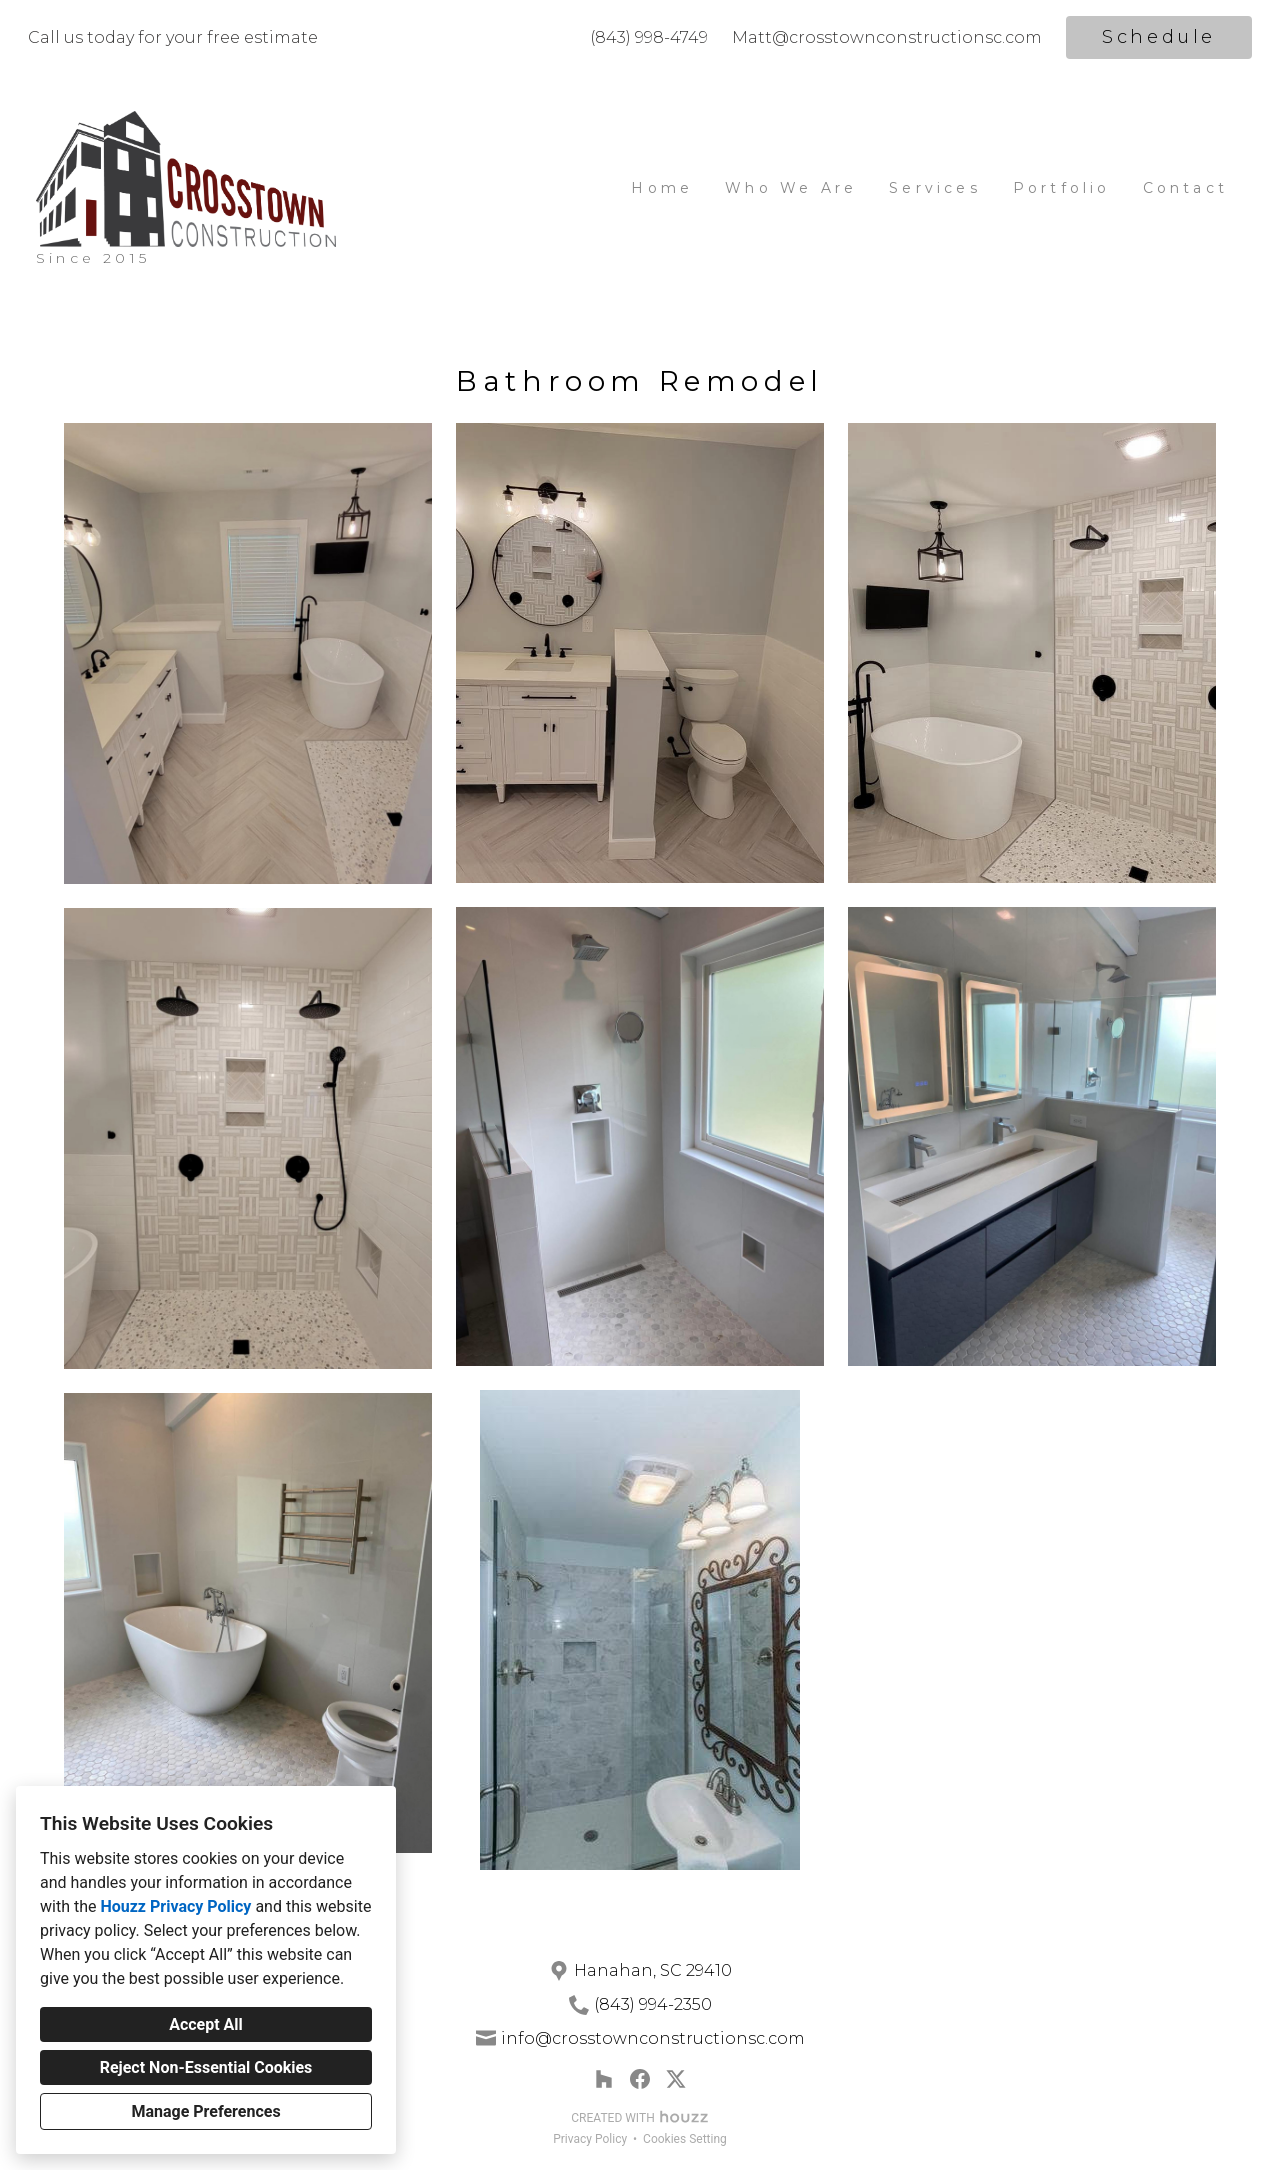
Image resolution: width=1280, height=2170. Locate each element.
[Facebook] (640, 2079)
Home (662, 188)
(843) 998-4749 (649, 37)
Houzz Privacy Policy (175, 1906)
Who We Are (791, 188)
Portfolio (1062, 188)
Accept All (206, 2024)
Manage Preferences (205, 2111)
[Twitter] (676, 2079)
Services (935, 188)
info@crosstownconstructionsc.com (653, 2038)
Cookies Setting (685, 2139)
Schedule (1159, 37)
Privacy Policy (590, 2139)
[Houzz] (604, 2079)
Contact (1185, 188)
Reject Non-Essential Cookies (206, 2067)
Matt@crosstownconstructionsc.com (887, 37)
